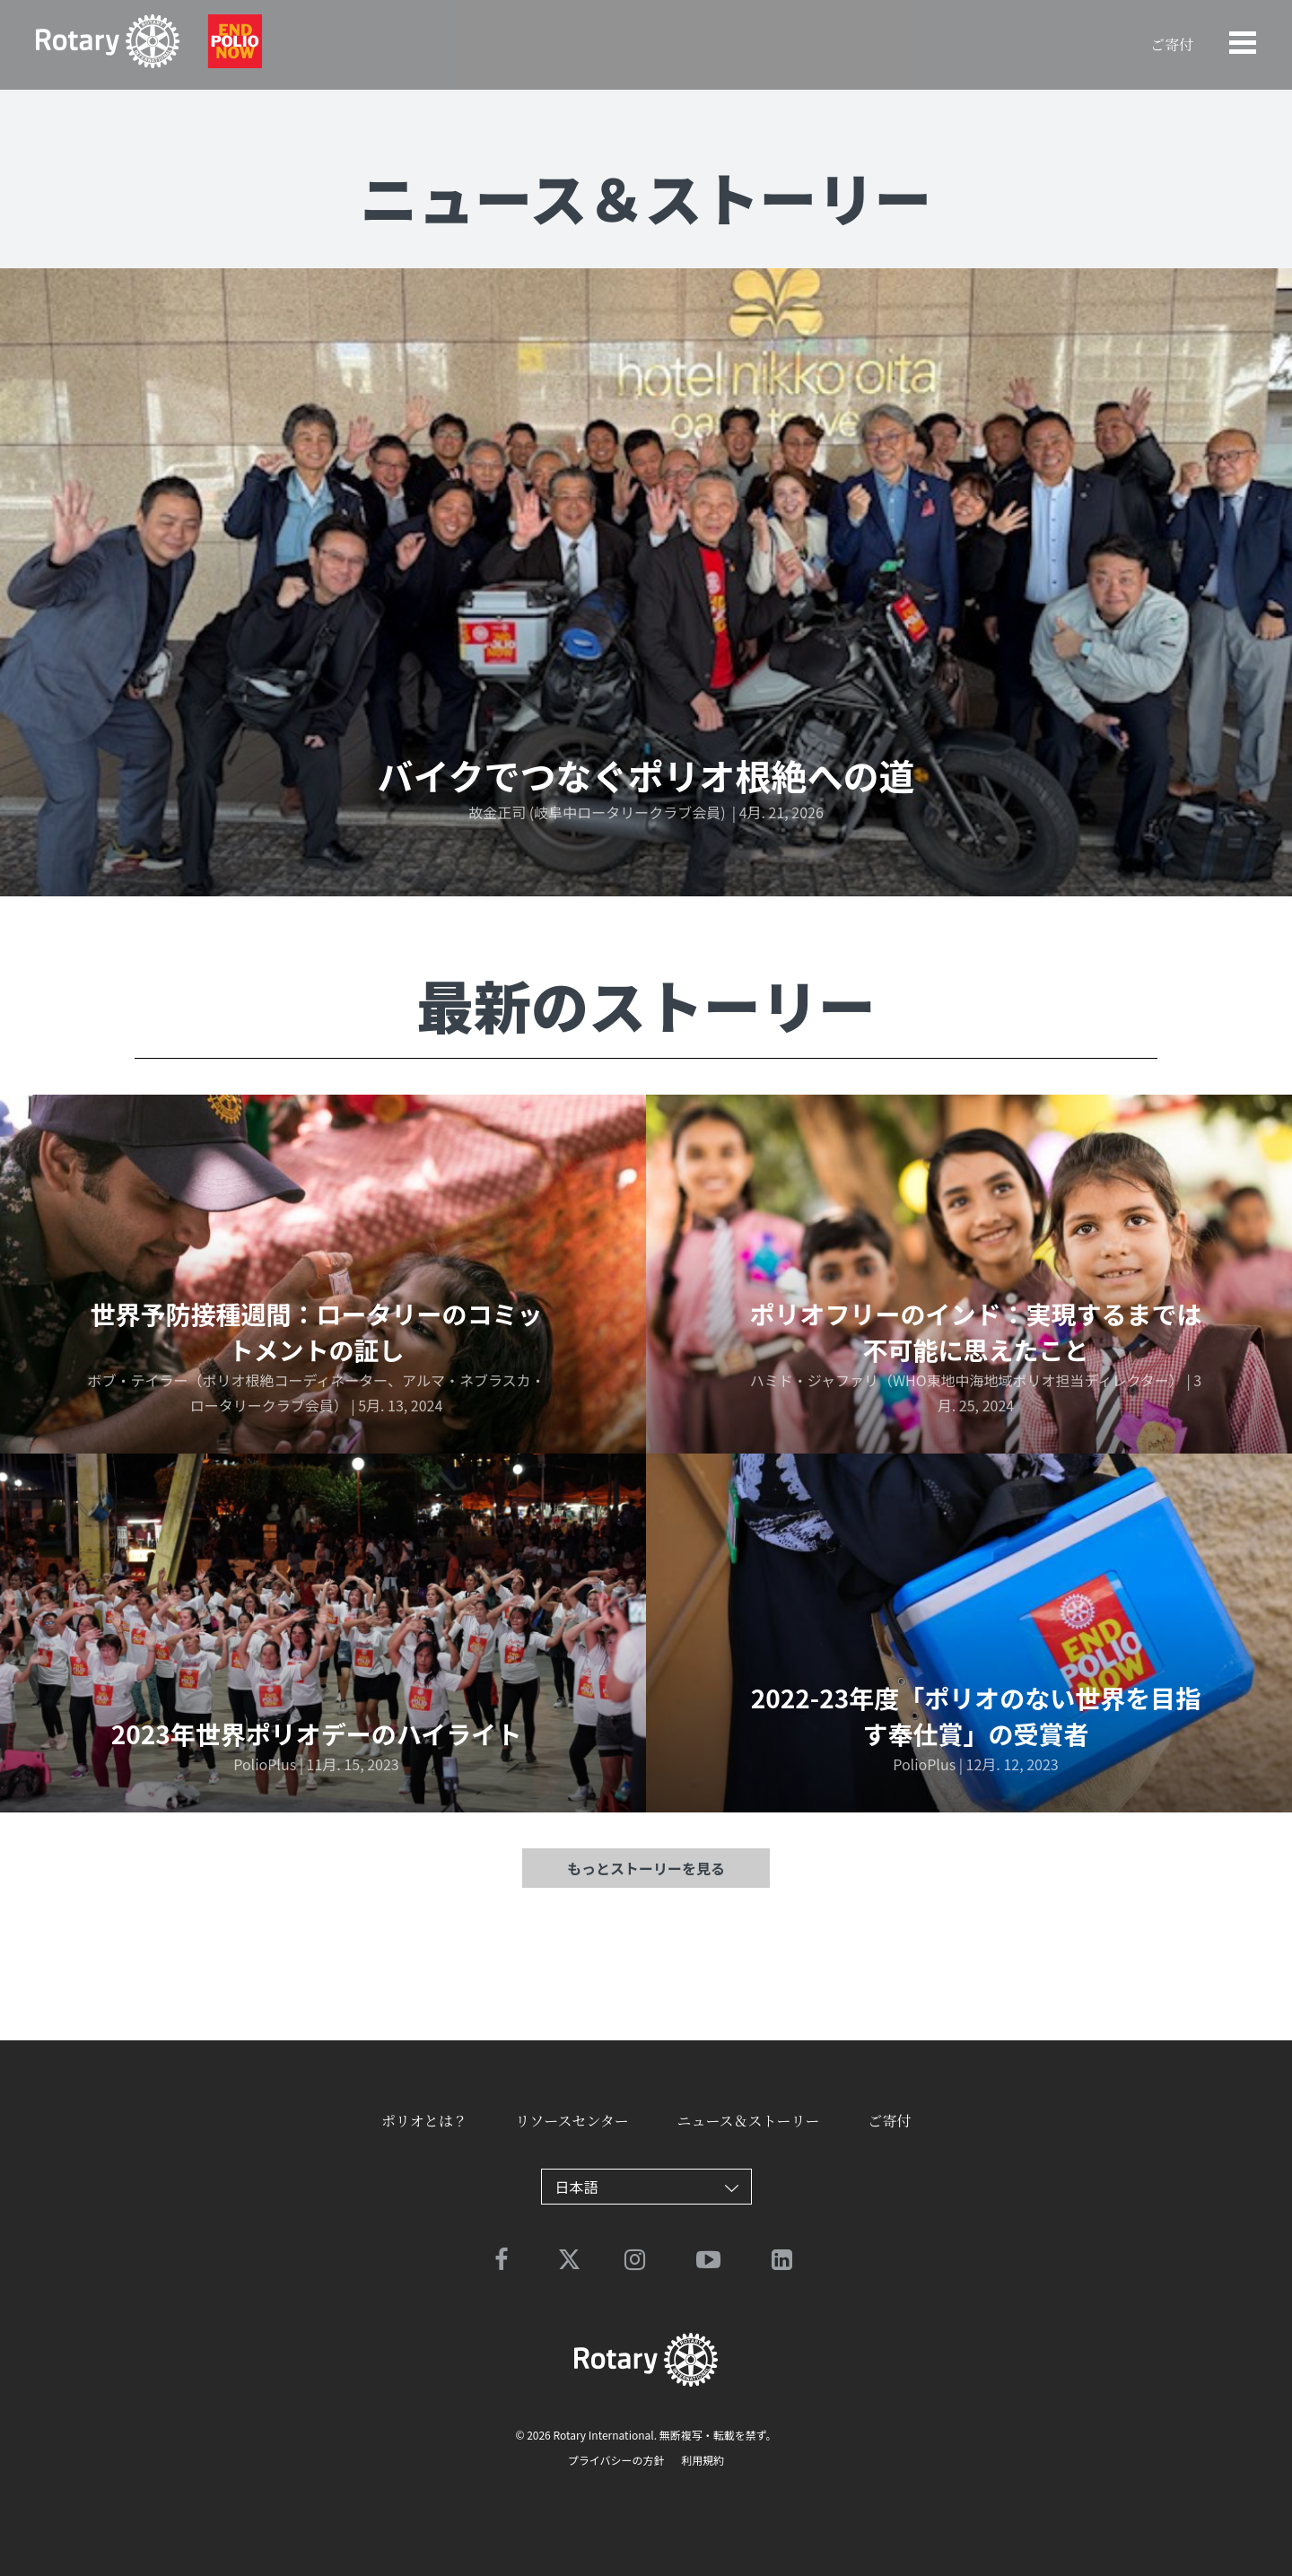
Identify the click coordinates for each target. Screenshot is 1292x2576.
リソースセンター (572, 2120)
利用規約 (702, 2459)
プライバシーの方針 (616, 2459)
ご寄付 (1171, 44)
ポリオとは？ (424, 2120)
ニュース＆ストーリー (748, 2120)
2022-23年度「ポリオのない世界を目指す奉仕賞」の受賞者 (975, 1715)
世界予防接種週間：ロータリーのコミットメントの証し (316, 1331)
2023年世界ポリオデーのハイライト (316, 1733)
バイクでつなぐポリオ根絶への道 (645, 775)
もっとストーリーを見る (646, 1868)
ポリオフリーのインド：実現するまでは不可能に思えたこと (975, 1331)
